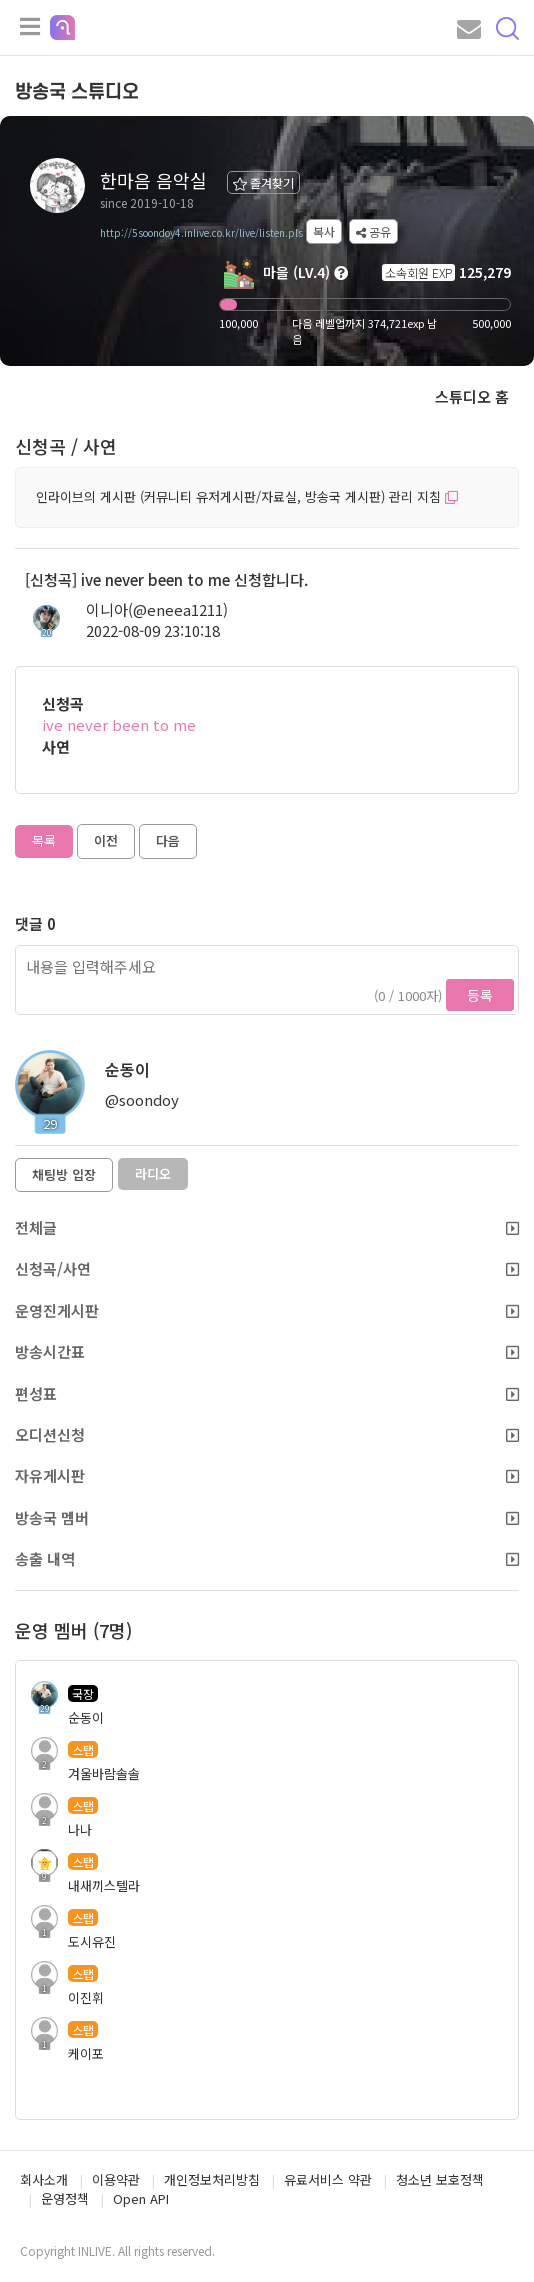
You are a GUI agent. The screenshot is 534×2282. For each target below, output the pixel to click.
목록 (44, 840)
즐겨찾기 (263, 182)
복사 (324, 231)
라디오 (153, 1173)
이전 (106, 840)
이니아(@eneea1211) (157, 609)
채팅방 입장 (64, 1174)
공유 (373, 231)
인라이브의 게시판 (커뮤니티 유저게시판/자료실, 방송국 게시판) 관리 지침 (247, 496)
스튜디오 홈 (472, 396)
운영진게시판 (267, 1310)
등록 (480, 995)
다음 (168, 840)
